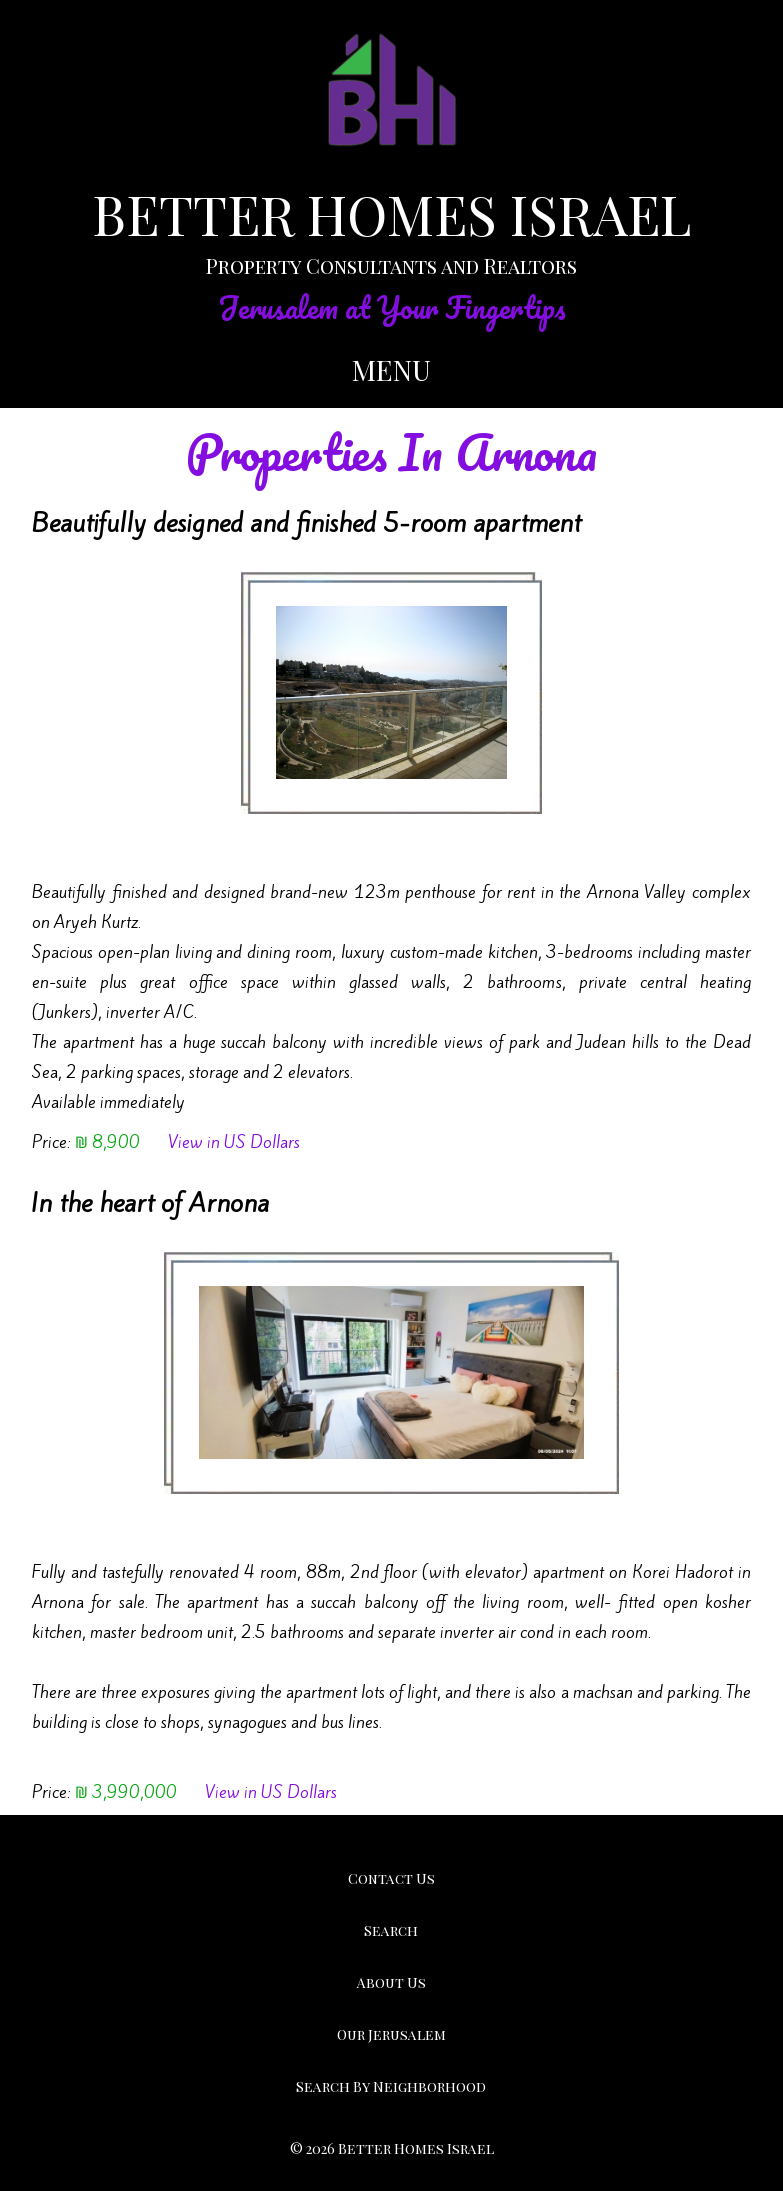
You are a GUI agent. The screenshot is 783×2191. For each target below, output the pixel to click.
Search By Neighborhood (391, 2086)
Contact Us (391, 1878)
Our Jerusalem (391, 2034)
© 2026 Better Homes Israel (392, 2148)
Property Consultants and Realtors (391, 265)
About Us (391, 1982)
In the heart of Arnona (150, 1203)
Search (391, 1930)
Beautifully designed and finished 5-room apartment (306, 523)
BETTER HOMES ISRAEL (391, 214)
